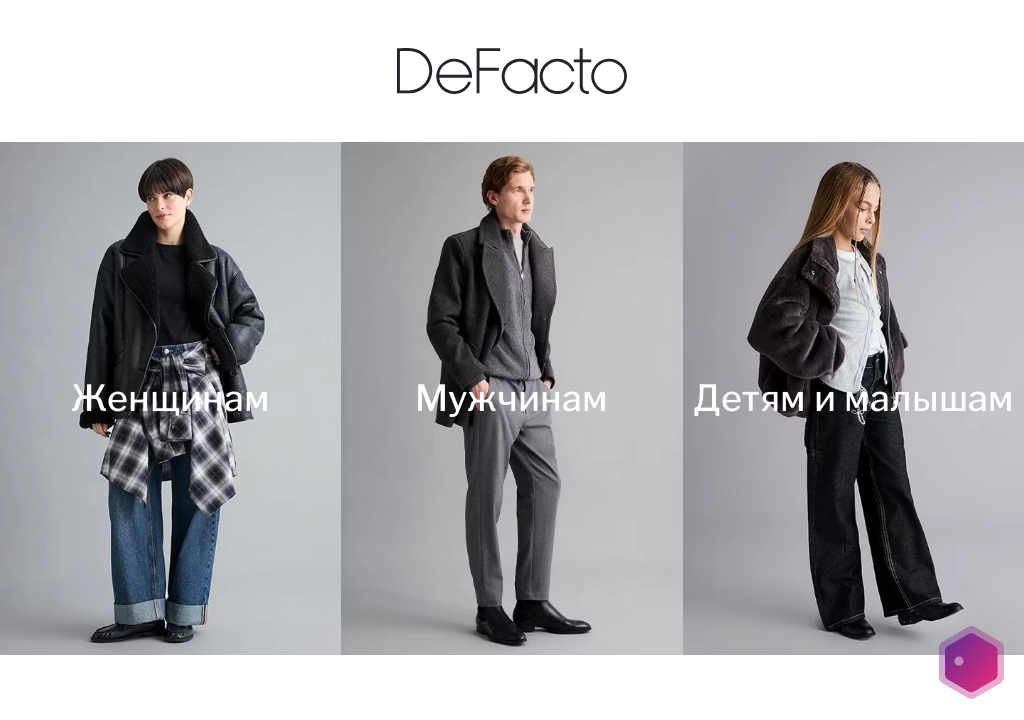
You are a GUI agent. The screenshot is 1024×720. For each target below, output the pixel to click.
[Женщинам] (170, 398)
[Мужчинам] (511, 398)
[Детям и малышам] (853, 398)
